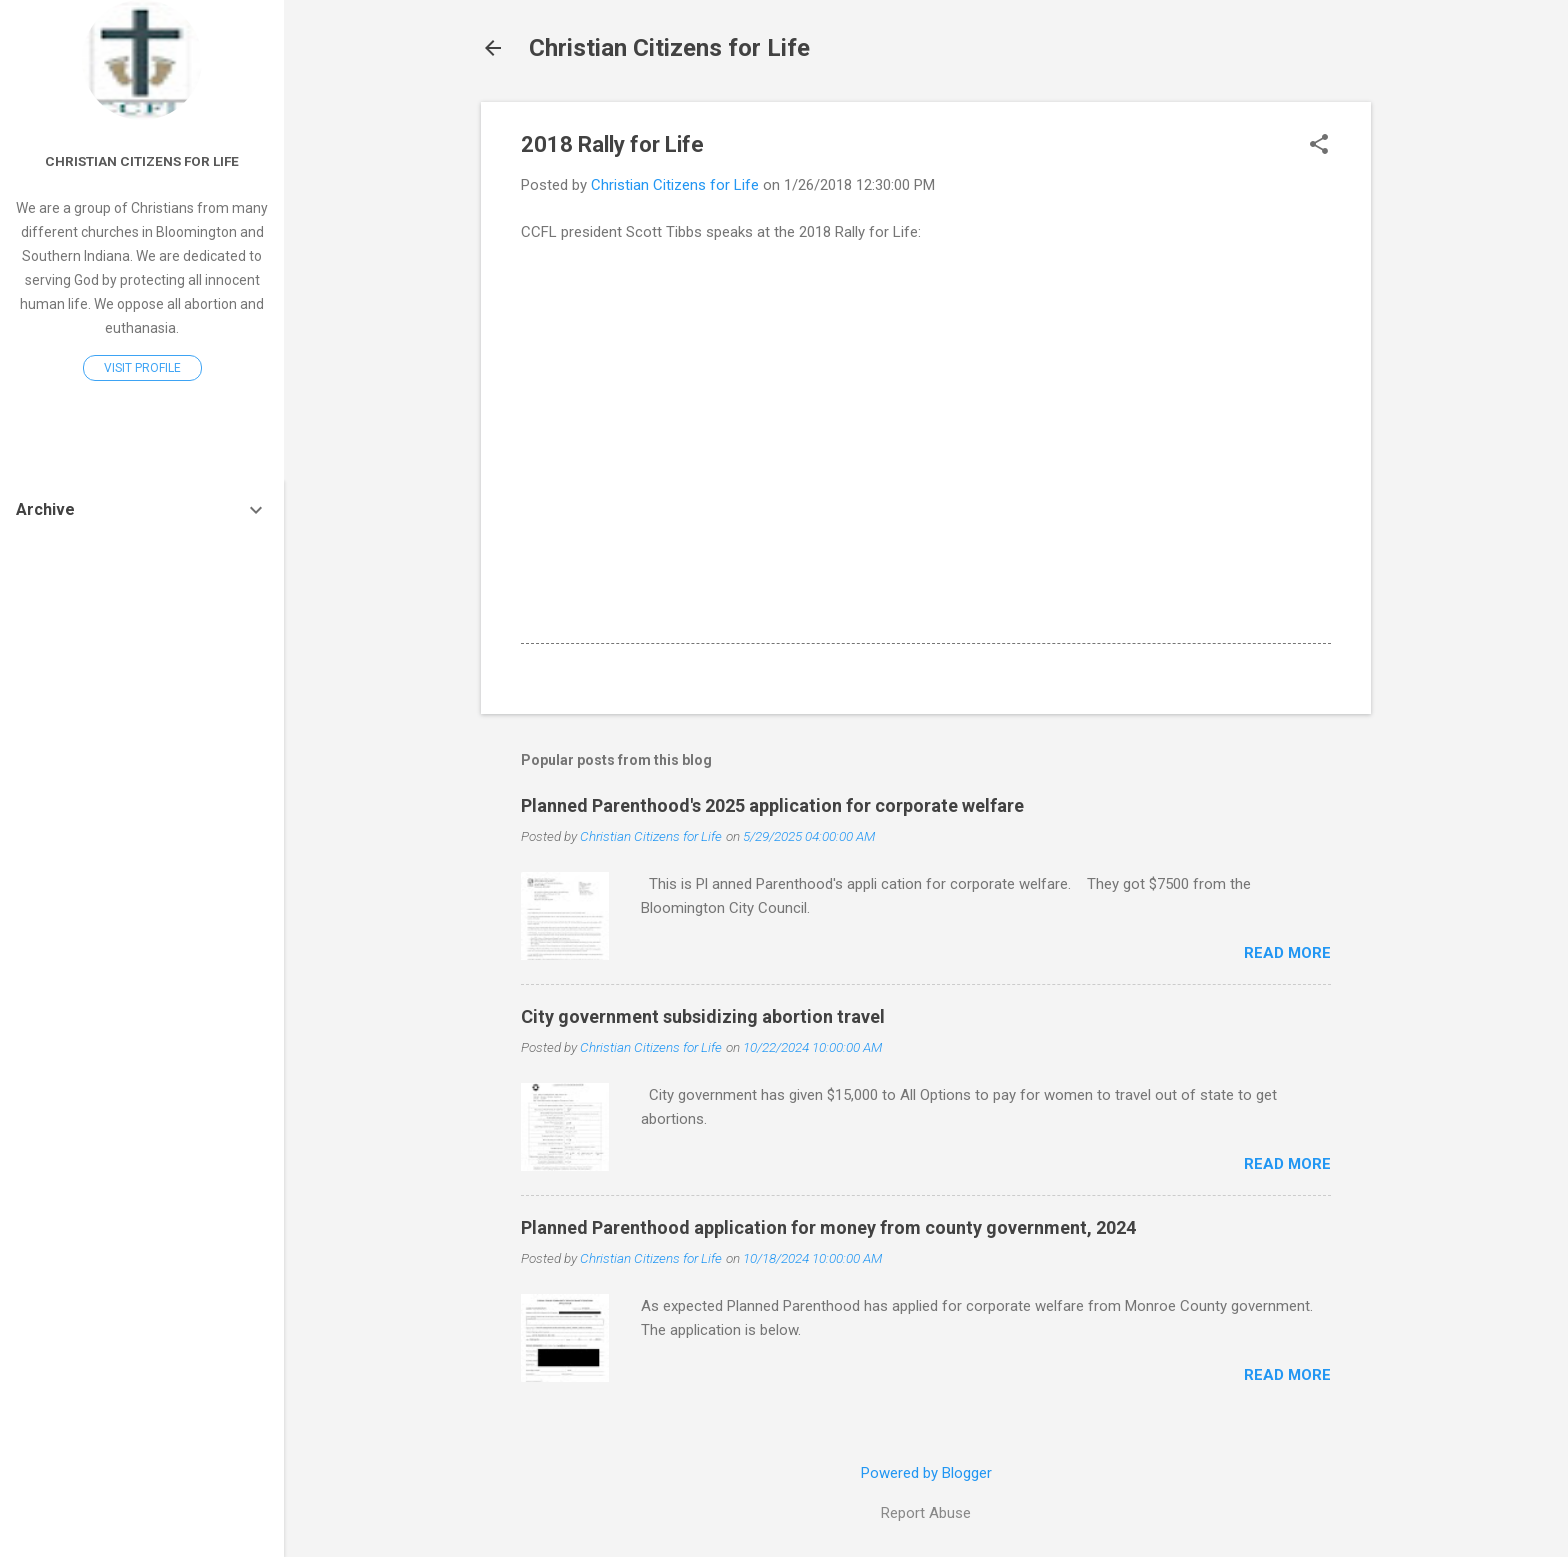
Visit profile (142, 368)
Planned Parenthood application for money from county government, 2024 (828, 1227)
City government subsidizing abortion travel (703, 1016)
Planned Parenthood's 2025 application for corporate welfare (772, 805)
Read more (1287, 953)
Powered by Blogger (926, 1473)
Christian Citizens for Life (669, 48)
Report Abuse (926, 1513)
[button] (1319, 146)
